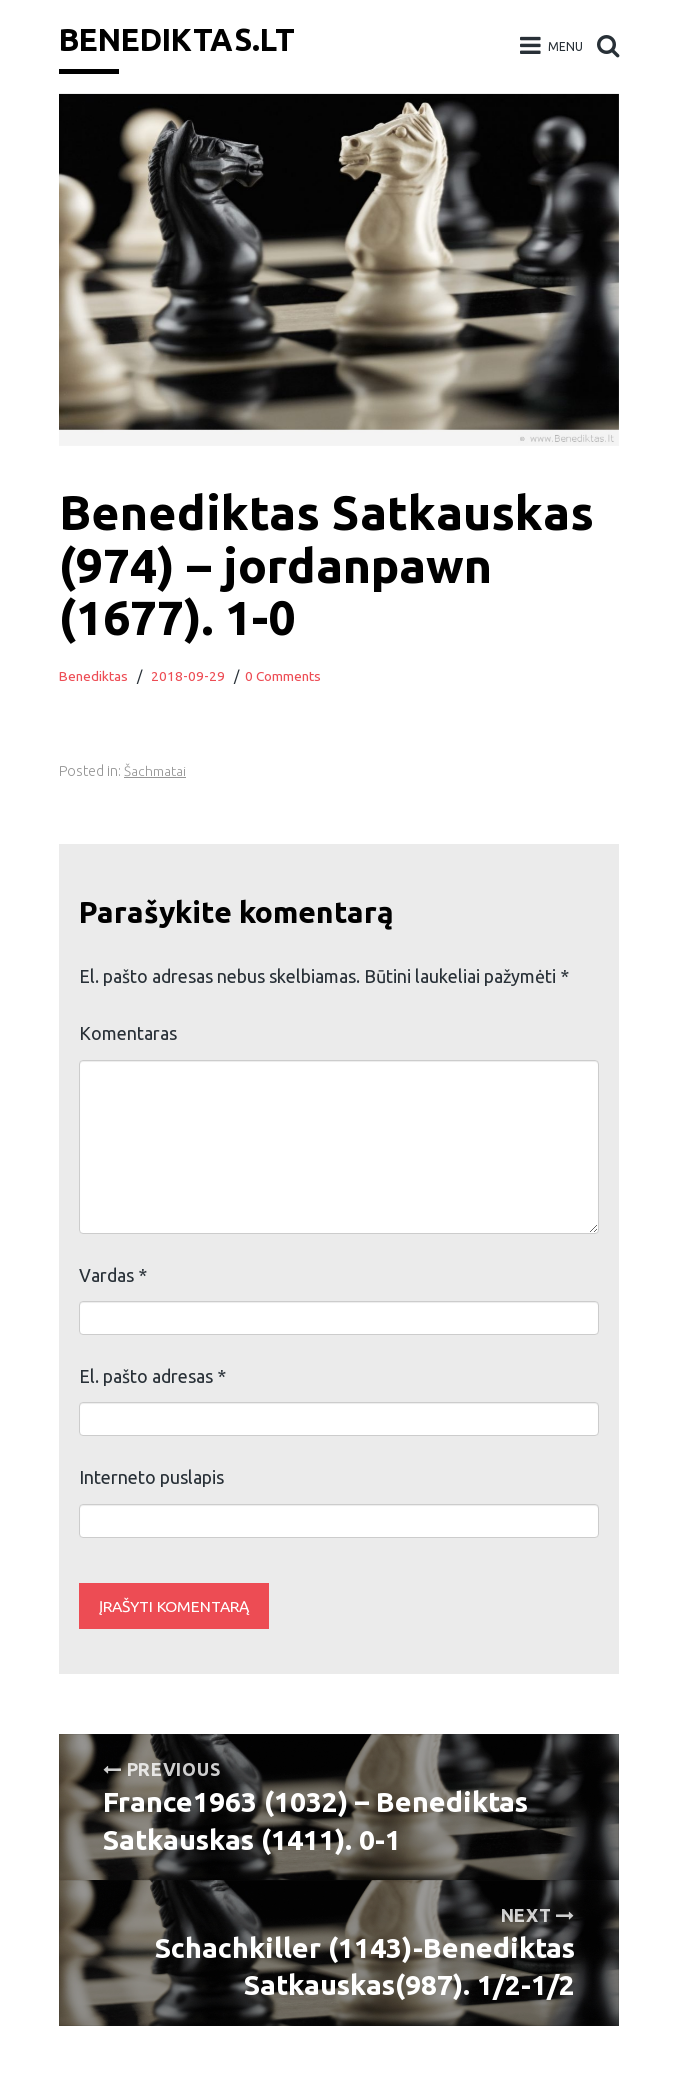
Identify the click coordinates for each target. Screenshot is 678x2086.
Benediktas (94, 676)
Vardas (113, 1275)
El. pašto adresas (152, 1376)
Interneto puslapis (151, 1477)
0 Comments (285, 676)
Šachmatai (155, 771)
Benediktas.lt (183, 39)
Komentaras (128, 1033)
